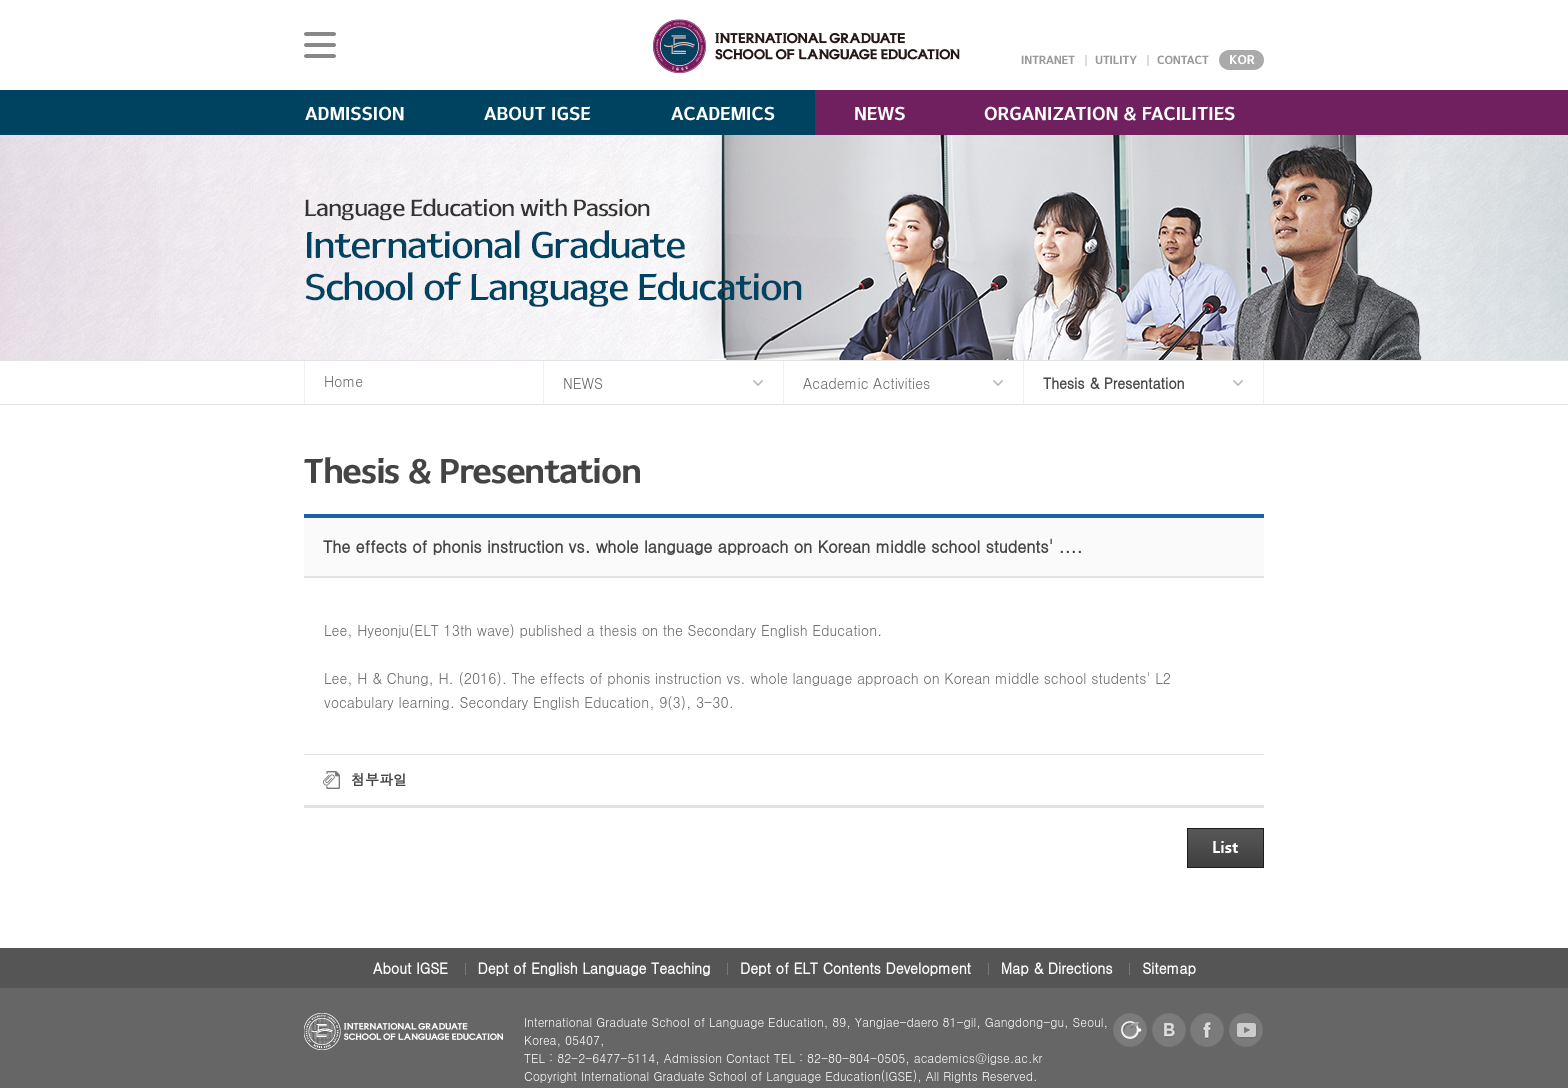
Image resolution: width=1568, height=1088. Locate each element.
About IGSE (410, 968)
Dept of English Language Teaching (594, 968)
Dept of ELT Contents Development (855, 968)
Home (343, 381)
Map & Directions (1057, 968)
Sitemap (1169, 968)
